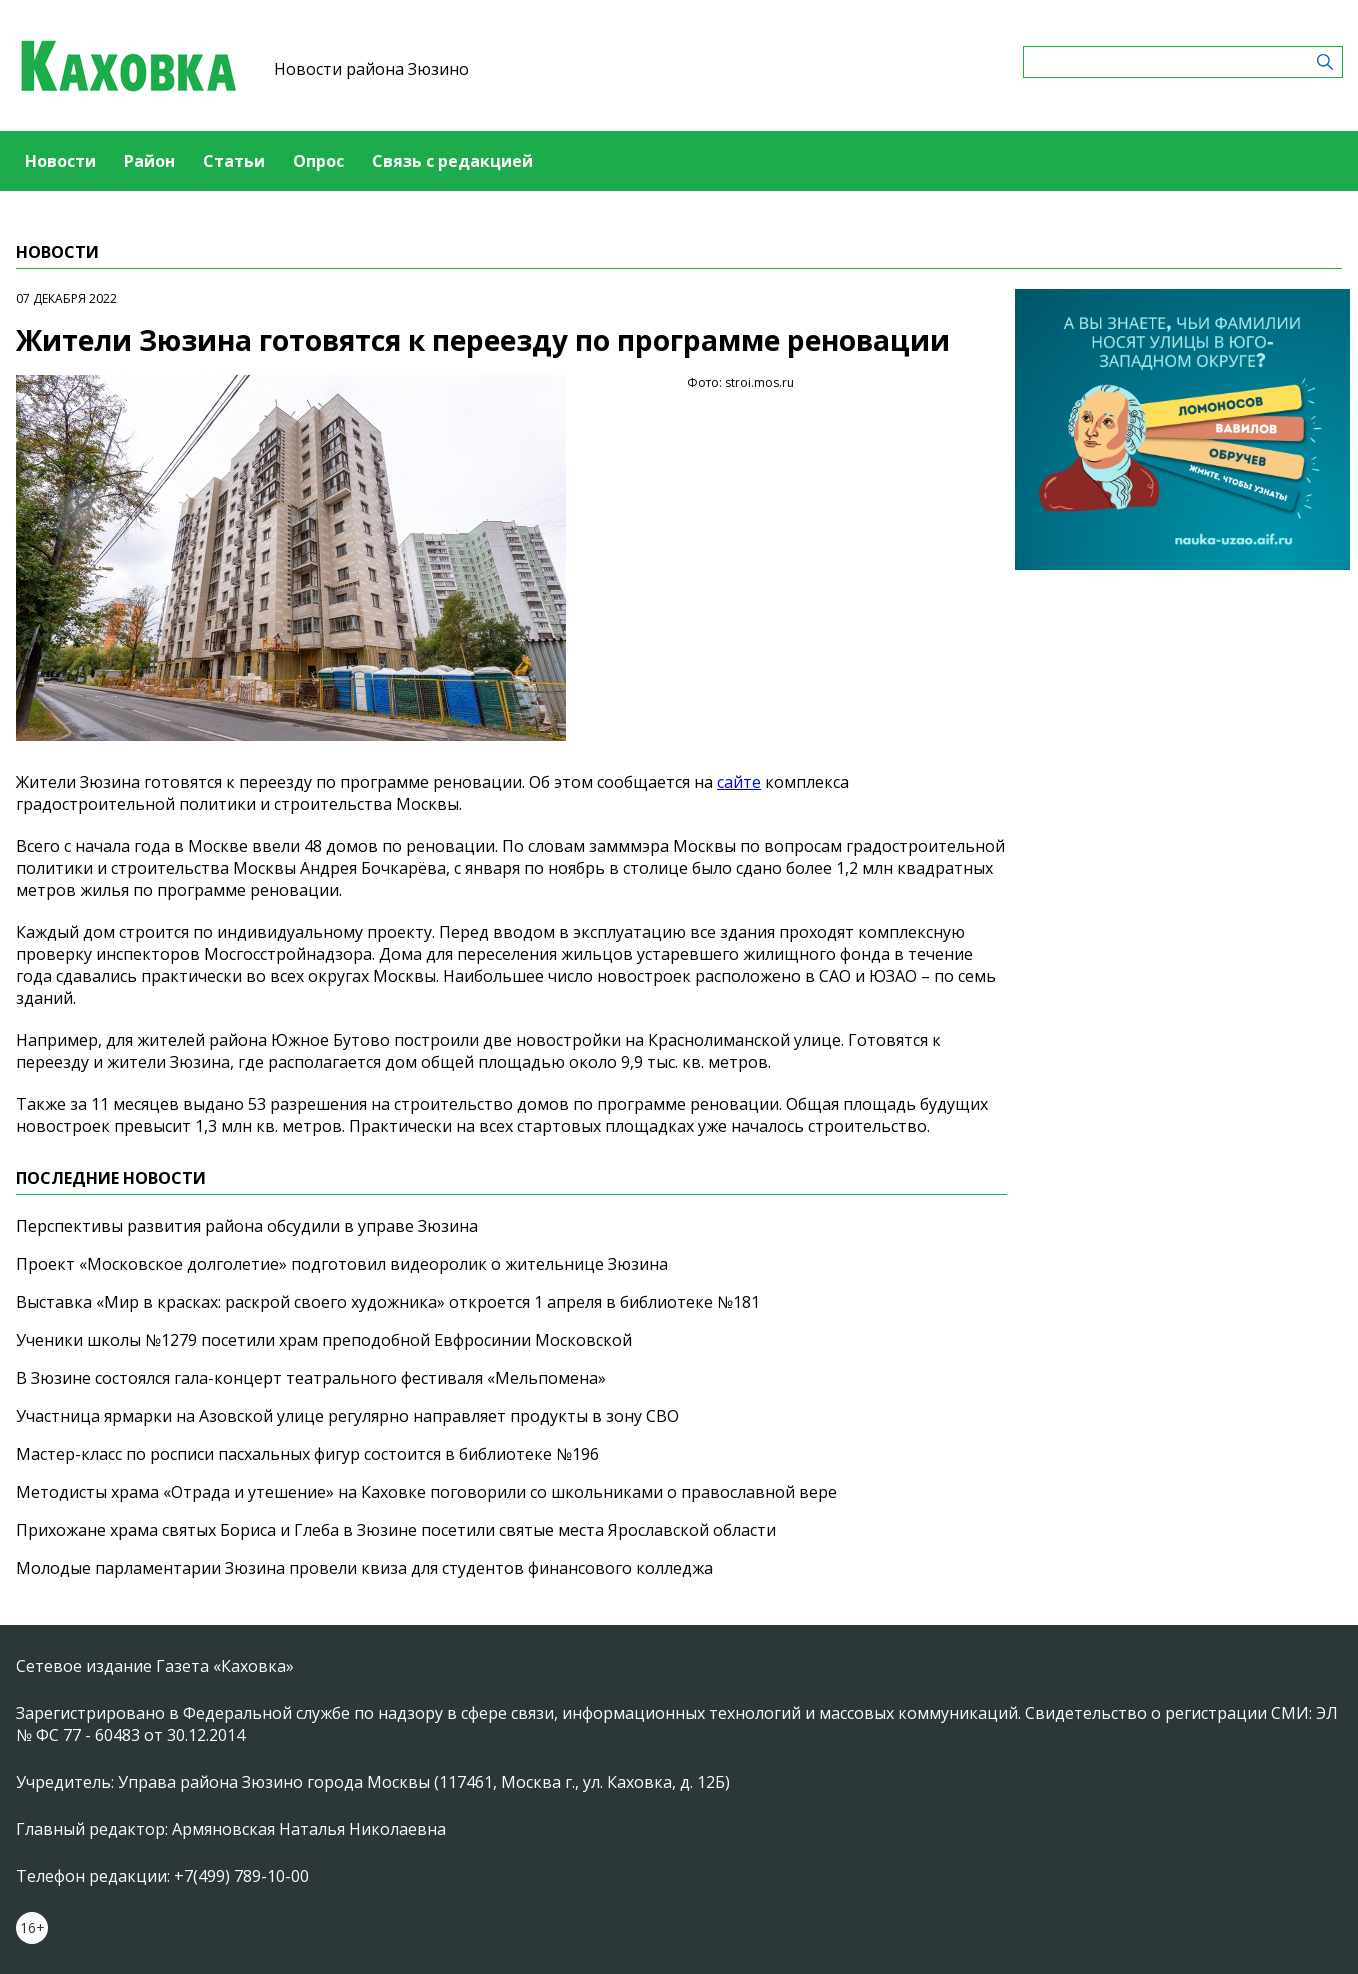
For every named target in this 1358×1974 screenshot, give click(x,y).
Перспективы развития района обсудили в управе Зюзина (247, 1226)
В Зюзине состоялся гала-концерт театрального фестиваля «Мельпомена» (311, 1378)
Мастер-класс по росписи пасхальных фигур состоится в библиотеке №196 (307, 1454)
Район (149, 161)
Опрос (318, 161)
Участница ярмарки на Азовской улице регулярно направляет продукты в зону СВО (347, 1416)
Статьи (234, 161)
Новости (60, 161)
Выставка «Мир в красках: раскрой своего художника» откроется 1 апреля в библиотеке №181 (388, 1302)
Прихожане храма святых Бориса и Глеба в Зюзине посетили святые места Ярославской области (396, 1530)
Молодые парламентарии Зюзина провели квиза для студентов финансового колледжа (364, 1568)
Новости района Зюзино (371, 69)
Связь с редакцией (452, 161)
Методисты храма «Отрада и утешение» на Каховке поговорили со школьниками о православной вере (426, 1492)
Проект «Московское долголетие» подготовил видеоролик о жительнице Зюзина (342, 1264)
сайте (739, 782)
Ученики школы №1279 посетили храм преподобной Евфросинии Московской (324, 1340)
